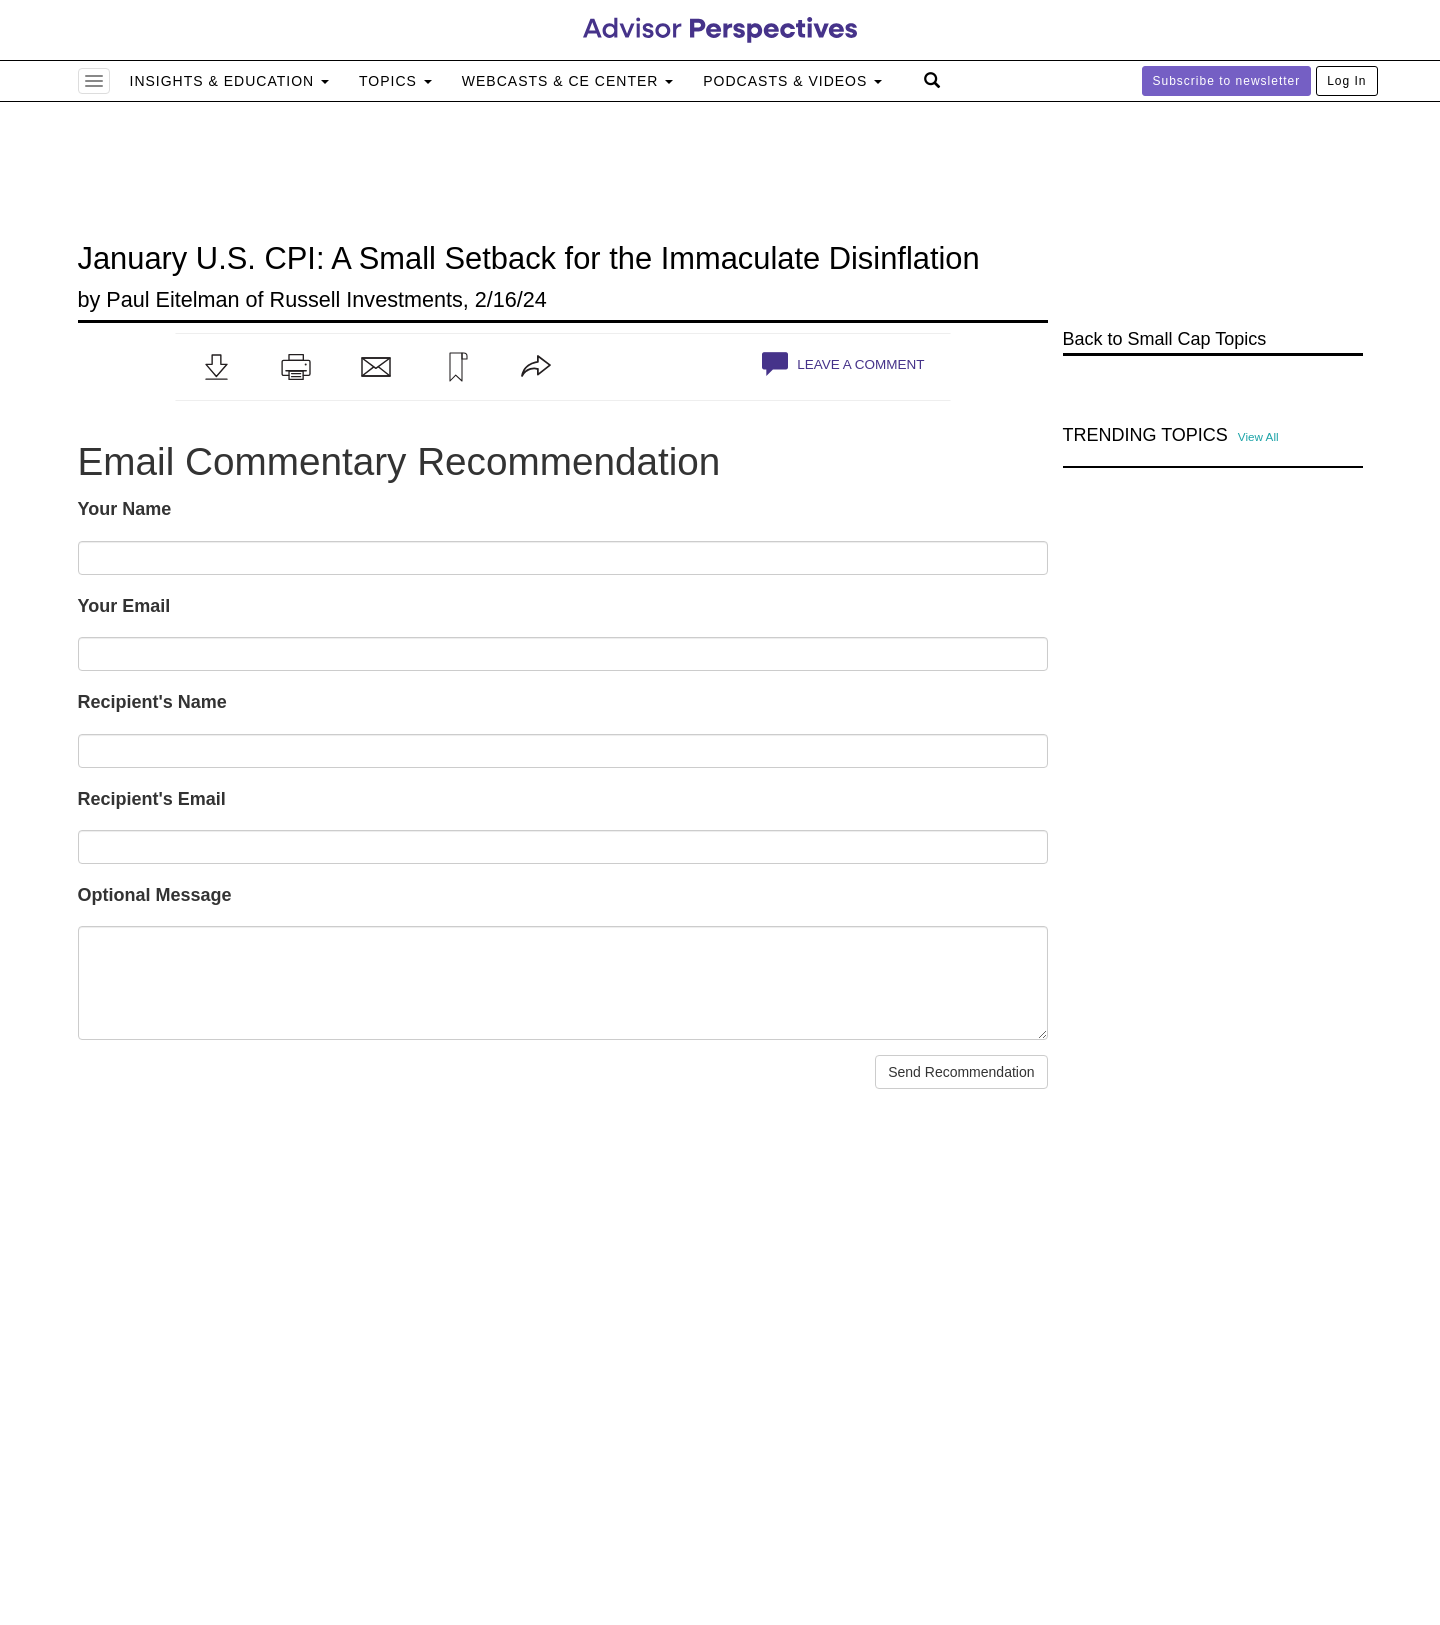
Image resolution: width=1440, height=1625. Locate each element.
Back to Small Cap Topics (1165, 339)
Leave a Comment (843, 364)
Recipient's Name (152, 702)
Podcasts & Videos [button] (792, 81)
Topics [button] (395, 81)
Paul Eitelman (172, 299)
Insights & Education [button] (230, 81)
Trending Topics (1145, 435)
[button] (216, 367)
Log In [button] (1346, 81)
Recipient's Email (152, 799)
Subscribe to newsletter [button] (1227, 81)
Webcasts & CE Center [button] (567, 81)
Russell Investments (366, 299)
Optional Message (155, 895)
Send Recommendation (961, 1072)
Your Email (124, 606)
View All (1258, 436)
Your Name (125, 509)
